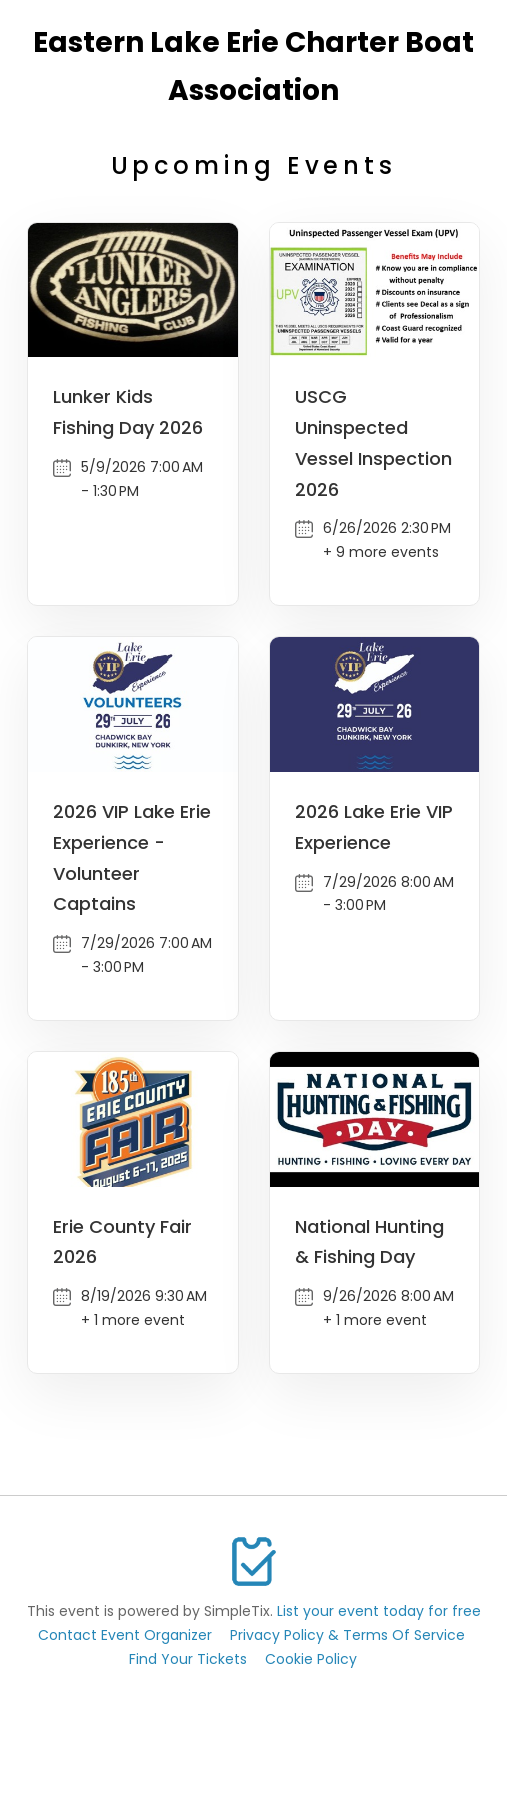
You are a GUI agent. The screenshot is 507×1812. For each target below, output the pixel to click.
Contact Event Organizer (125, 1635)
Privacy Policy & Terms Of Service (347, 1635)
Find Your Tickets (188, 1659)
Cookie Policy (311, 1659)
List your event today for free (379, 1611)
